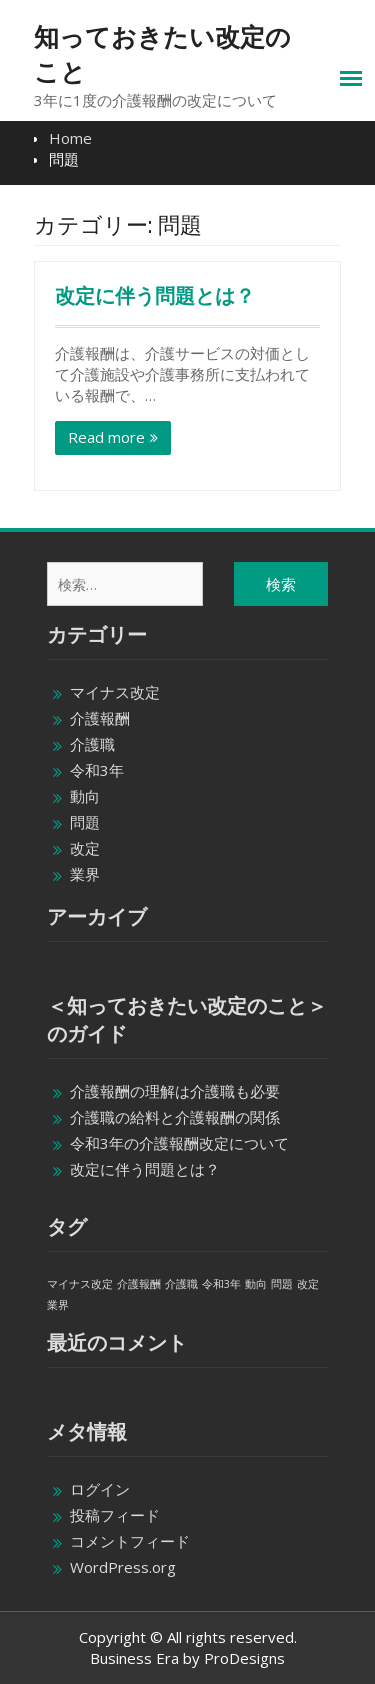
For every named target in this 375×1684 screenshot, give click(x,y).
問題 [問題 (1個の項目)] (282, 1284)
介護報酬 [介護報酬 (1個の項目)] (139, 1284)
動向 (85, 796)
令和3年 (97, 770)
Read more (106, 437)
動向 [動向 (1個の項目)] (256, 1284)
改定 (85, 848)
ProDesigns (244, 1658)
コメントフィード (130, 1541)
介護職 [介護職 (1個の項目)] (181, 1284)
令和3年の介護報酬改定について (179, 1143)
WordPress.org (123, 1567)
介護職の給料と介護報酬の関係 (175, 1117)
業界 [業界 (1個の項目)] (58, 1305)
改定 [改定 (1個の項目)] (308, 1284)
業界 (85, 874)
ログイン (100, 1489)
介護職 (92, 744)
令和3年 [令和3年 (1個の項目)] (221, 1284)
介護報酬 (100, 718)
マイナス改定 (115, 692)
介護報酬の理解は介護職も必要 (175, 1091)
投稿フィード (115, 1515)
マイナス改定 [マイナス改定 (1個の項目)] (80, 1284)
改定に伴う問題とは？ (155, 296)
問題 (85, 822)
